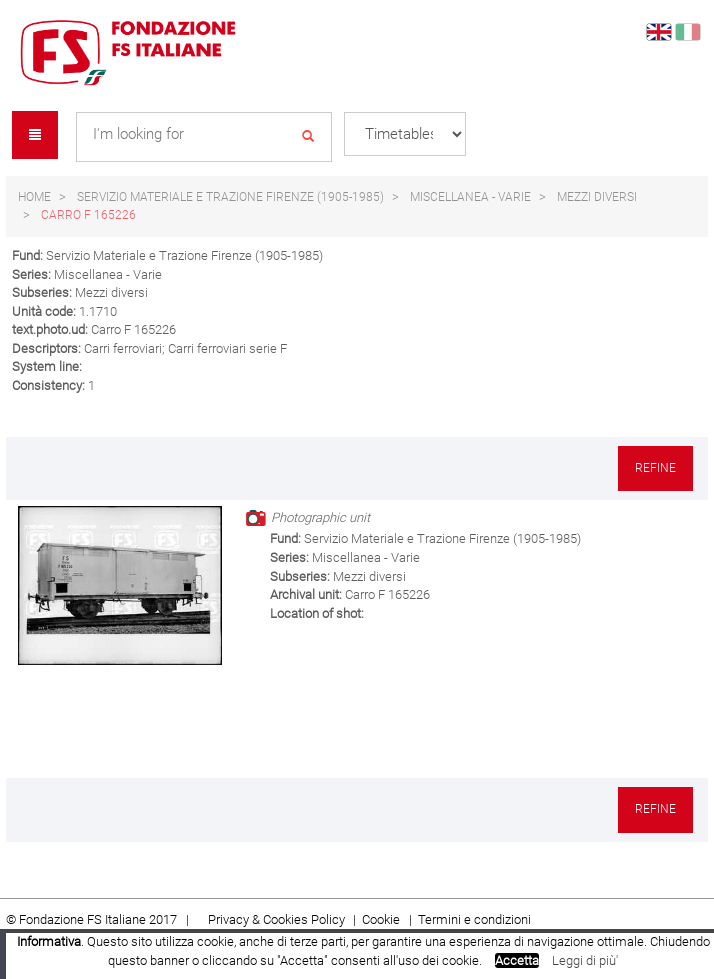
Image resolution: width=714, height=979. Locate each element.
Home (34, 197)
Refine (655, 468)
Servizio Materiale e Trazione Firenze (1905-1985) (230, 197)
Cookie (382, 919)
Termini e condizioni (474, 919)
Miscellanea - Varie (470, 197)
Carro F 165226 (88, 215)
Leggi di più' (585, 960)
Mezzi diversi (597, 197)
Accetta (517, 960)
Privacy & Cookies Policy (276, 919)
